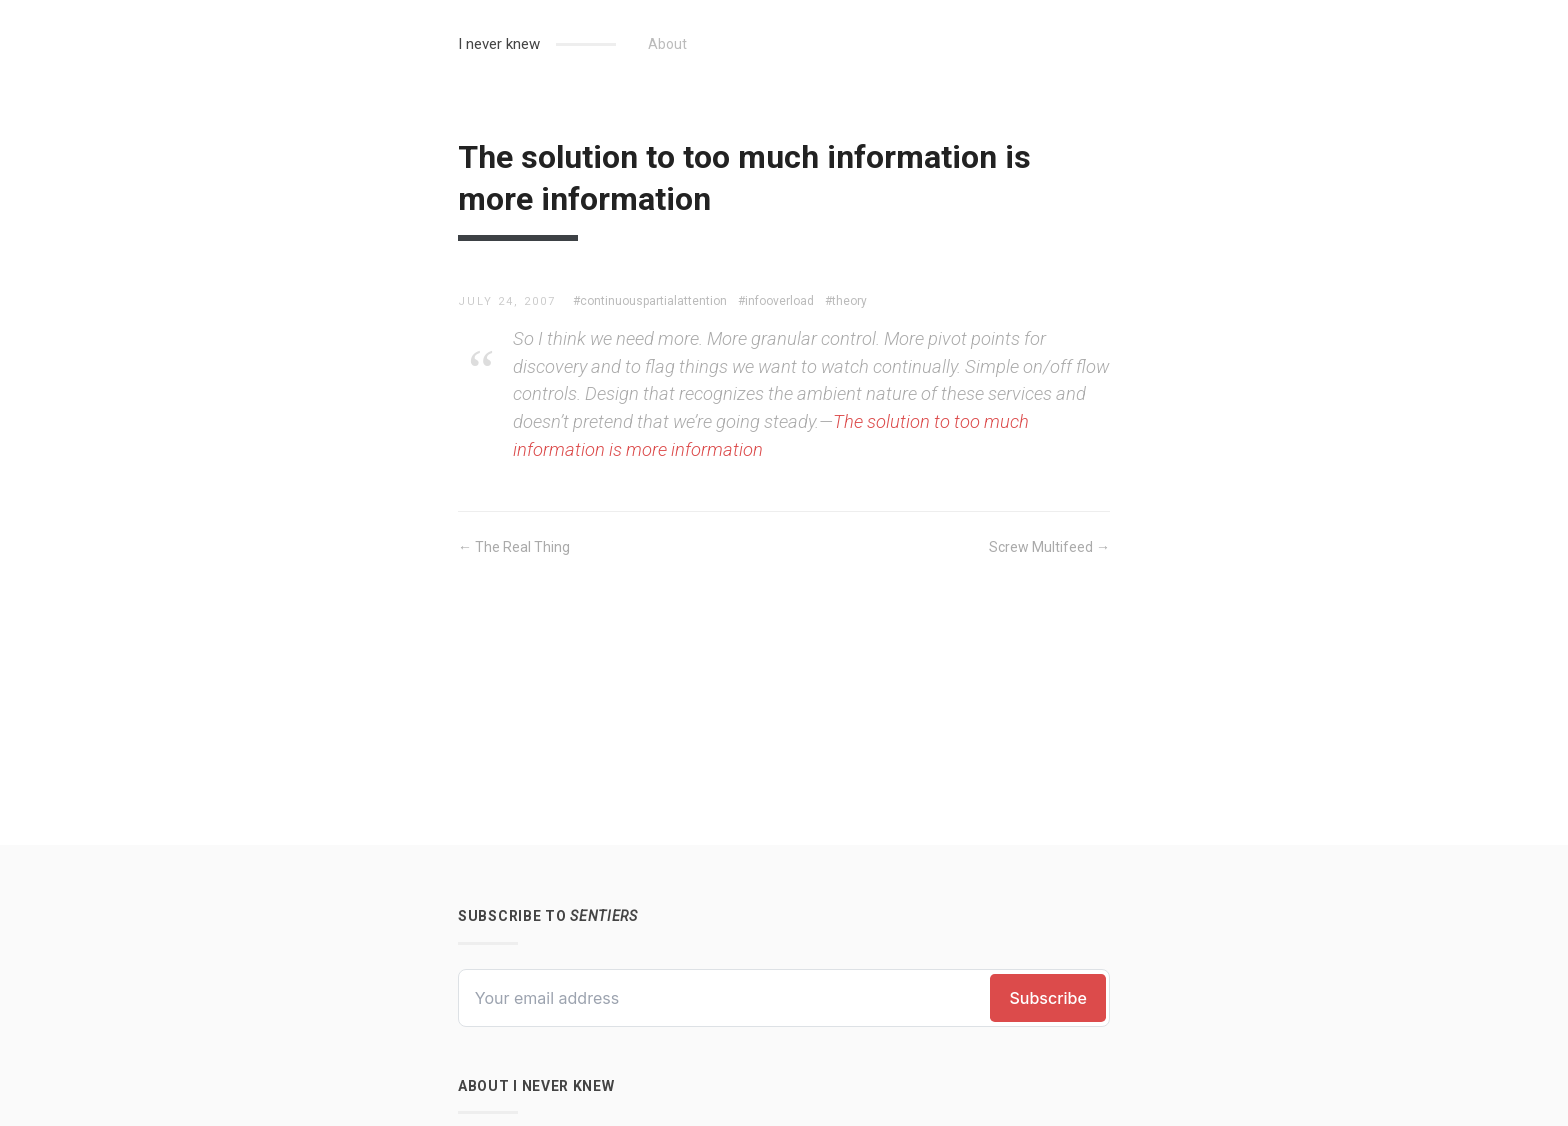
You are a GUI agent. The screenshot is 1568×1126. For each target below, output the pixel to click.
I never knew (499, 44)
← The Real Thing (514, 547)
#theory (846, 301)
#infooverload (776, 301)
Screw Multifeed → (1049, 547)
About (667, 44)
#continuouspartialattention (650, 301)
